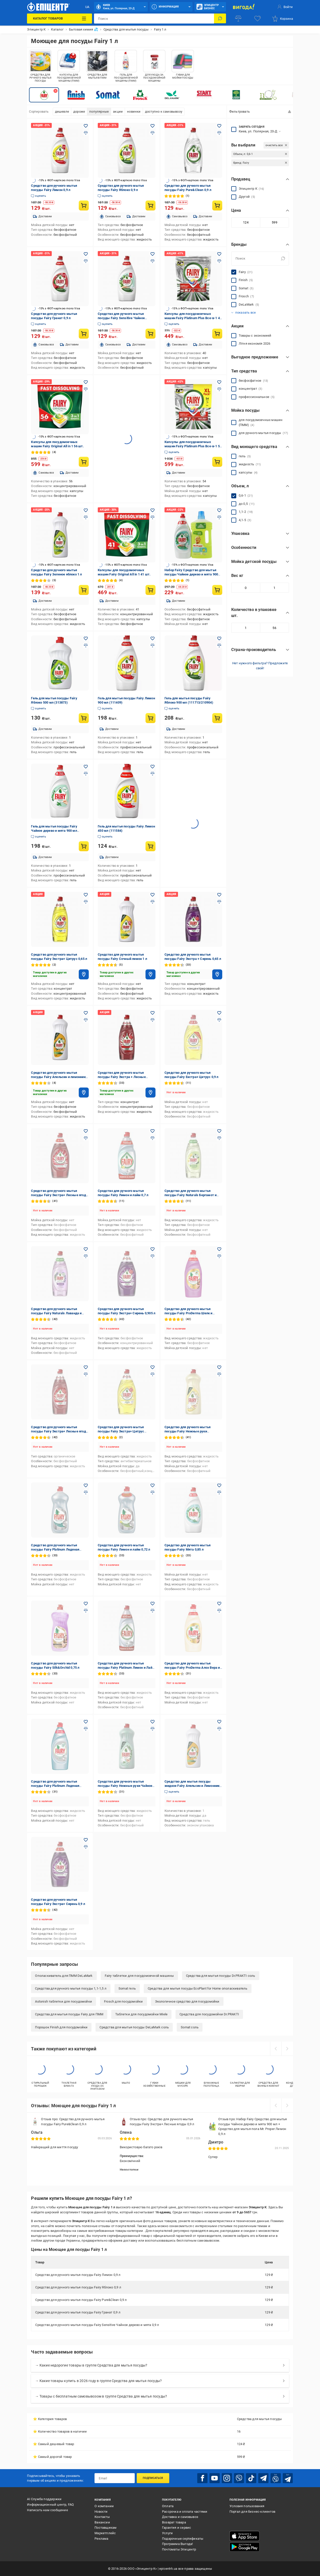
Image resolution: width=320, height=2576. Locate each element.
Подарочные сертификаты (182, 2538)
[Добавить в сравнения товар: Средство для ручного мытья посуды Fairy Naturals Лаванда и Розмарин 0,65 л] (86, 1256)
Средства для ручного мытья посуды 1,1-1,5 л (70, 1988)
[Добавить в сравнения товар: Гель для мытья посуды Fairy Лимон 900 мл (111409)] (153, 645)
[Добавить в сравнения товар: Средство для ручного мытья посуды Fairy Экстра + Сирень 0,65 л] (219, 902)
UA (87, 7)
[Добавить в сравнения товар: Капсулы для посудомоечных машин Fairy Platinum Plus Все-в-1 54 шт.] (219, 389)
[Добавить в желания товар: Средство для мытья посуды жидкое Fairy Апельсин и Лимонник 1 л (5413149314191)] (219, 1722)
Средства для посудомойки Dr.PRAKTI (209, 2014)
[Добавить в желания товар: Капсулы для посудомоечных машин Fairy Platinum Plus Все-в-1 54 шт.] (219, 382)
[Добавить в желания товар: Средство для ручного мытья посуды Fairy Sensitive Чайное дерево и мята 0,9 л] (153, 254)
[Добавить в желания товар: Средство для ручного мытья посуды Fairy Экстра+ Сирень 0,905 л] (153, 1249)
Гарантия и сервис (176, 2527)
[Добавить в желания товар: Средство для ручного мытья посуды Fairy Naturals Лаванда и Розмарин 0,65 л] (86, 1249)
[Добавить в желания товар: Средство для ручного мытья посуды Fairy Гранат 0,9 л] (86, 254)
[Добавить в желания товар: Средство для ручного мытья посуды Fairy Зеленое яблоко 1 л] (86, 510)
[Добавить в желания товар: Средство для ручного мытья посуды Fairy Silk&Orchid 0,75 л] (86, 1604)
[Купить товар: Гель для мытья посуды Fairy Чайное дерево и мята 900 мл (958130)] (84, 846)
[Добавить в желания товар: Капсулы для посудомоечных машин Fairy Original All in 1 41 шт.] (153, 510)
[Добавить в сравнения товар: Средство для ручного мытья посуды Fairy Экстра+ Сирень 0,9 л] (86, 1847)
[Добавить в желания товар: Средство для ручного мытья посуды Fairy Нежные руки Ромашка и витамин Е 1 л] (219, 1367)
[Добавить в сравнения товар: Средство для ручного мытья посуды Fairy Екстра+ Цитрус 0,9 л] (219, 1020)
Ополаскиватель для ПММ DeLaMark (63, 1976)
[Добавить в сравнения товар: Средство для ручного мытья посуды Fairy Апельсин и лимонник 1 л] (86, 1020)
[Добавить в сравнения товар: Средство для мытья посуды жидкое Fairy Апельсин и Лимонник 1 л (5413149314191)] (219, 1729)
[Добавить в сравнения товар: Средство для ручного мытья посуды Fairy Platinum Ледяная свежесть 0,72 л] (86, 1492)
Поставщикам (105, 2527)
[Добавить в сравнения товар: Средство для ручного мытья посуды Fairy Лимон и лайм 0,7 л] (153, 1138)
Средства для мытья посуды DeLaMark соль (134, 2027)
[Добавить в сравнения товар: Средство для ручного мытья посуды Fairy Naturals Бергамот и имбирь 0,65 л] (219, 1138)
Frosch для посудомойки (123, 2001)
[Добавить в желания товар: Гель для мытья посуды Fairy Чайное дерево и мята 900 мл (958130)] (86, 767)
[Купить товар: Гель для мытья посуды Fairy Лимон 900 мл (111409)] (151, 718)
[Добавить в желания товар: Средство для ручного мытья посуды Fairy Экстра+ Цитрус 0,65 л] (86, 895)
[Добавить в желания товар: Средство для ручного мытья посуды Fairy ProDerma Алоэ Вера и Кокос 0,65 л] (219, 1604)
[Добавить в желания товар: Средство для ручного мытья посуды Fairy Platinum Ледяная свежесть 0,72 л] (86, 1485)
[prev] (276, 2049)
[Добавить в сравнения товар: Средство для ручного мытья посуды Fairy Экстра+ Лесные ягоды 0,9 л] (86, 1138)
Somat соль (189, 2027)
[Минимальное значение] (245, 223)
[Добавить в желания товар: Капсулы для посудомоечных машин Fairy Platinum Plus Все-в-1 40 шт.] (219, 254)
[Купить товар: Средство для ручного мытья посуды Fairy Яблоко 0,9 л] (151, 205)
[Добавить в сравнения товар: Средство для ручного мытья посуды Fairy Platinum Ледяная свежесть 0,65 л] (86, 1729)
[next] (287, 2049)
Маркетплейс (105, 2533)
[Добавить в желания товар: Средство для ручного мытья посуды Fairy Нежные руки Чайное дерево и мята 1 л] (153, 1722)
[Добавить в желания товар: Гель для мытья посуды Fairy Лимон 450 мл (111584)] (153, 767)
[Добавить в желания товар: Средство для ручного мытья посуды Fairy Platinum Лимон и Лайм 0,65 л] (153, 1604)
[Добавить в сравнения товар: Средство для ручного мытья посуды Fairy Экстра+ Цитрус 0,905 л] (153, 1374)
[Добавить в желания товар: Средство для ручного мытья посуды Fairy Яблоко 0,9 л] (153, 126)
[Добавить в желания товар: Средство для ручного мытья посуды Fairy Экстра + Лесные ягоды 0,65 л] (153, 1013)
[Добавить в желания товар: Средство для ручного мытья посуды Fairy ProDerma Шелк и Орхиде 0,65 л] (219, 1249)
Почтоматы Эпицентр (179, 2549)
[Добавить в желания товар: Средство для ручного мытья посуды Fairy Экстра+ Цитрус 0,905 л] (153, 1367)
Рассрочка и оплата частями (184, 2511)
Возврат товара (174, 2522)
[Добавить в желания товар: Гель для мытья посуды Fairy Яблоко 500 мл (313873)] (86, 638)
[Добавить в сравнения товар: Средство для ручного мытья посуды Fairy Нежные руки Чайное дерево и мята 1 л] (153, 1729)
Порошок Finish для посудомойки (61, 2027)
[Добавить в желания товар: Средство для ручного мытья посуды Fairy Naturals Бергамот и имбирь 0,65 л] (219, 1131)
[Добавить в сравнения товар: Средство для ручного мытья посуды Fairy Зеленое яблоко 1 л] (86, 517)
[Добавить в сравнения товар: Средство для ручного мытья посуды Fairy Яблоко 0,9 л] (153, 133)
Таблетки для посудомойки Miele (141, 2014)
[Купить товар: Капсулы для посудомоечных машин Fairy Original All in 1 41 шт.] (151, 590)
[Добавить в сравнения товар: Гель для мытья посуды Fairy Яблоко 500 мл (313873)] (86, 645)
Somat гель (127, 1988)
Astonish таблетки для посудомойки (63, 2001)
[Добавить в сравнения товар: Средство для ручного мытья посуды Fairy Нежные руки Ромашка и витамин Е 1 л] (219, 1374)
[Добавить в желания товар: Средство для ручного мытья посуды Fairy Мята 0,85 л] (219, 1485)
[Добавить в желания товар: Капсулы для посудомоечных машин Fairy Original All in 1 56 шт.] (86, 382)
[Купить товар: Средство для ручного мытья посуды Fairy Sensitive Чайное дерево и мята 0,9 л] (151, 334)
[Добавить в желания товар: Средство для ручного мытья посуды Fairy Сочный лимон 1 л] (153, 895)
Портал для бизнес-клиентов (252, 2511)
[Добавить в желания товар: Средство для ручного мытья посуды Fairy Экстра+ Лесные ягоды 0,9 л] (86, 1131)
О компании (104, 2506)
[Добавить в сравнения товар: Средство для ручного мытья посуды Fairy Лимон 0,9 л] (86, 133)
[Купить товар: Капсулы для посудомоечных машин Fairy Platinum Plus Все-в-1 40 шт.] (217, 334)
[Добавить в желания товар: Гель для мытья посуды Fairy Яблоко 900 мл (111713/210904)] (219, 638)
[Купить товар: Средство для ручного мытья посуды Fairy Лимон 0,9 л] (84, 205)
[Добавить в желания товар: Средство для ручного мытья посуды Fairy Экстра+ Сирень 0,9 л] (86, 1840)
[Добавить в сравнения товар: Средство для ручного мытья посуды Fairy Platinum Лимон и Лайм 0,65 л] (153, 1611)
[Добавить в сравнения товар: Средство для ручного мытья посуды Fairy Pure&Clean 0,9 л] (219, 133)
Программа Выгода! (177, 2543)
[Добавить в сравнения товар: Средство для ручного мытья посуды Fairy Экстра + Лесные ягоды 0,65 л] (153, 1020)
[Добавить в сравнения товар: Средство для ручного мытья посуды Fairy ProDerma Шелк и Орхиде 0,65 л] (219, 1256)
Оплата (168, 2506)
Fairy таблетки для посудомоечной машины (139, 1976)
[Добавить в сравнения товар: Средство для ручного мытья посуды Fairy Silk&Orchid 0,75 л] (86, 1611)
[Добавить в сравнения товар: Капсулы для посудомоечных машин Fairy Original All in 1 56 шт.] (86, 389)
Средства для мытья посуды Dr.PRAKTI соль (220, 1976)
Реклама (101, 2538)
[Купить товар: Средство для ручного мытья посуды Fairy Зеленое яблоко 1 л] (84, 590)
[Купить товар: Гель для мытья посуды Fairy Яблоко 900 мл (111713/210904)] (217, 718)
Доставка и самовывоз (180, 2516)
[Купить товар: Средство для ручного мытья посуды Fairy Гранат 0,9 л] (84, 334)
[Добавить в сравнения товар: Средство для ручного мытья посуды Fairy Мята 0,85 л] (219, 1492)
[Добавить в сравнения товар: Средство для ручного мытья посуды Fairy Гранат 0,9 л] (86, 261)
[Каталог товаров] (59, 19)
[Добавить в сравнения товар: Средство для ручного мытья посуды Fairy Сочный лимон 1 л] (153, 902)
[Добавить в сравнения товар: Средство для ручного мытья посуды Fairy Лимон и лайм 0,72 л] (153, 1492)
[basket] (282, 18)
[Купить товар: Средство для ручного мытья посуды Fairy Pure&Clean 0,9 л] (217, 205)
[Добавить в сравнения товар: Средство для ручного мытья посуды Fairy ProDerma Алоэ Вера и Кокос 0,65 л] (219, 1611)
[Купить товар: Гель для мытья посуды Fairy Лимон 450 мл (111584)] (151, 846)
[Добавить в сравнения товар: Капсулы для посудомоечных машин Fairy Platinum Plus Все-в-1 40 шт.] (219, 261)
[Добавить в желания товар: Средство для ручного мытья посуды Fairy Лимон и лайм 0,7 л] (153, 1131)
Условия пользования (247, 2506)
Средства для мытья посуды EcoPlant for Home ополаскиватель (198, 1988)
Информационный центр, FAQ (50, 2504)
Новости (101, 2511)
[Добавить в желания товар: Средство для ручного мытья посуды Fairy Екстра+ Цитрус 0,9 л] (219, 1013)
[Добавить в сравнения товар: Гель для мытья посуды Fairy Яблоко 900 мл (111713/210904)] (219, 645)
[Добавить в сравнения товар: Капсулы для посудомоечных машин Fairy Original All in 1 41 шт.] (153, 517)
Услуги (167, 2533)
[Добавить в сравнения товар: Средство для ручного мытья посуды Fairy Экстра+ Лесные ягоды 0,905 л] (86, 1374)
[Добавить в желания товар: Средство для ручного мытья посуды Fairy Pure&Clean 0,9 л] (219, 126)
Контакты (102, 2516)
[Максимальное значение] (274, 223)
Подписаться (153, 2478)
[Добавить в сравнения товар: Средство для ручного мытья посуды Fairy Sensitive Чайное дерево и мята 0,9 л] (153, 261)
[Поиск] (220, 19)
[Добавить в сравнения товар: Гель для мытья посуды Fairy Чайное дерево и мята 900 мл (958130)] (86, 774)
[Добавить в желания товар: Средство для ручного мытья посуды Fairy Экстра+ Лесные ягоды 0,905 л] (86, 1367)
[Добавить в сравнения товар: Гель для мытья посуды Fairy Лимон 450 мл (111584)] (153, 774)
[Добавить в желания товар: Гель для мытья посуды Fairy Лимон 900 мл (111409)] (153, 638)
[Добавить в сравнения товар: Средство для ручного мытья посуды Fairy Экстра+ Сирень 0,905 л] (153, 1256)
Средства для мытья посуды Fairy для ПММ (69, 2014)
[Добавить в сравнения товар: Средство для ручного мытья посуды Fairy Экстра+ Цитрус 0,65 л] (86, 902)
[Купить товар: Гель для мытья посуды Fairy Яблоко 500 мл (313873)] (84, 718)
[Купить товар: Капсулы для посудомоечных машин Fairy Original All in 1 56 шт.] (84, 462)
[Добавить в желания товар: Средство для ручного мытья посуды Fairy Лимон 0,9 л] (86, 126)
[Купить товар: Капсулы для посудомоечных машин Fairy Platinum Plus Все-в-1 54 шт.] (217, 462)
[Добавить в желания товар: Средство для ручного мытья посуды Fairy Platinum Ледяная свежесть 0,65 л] (86, 1722)
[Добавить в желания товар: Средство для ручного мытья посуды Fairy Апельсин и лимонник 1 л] (86, 1013)
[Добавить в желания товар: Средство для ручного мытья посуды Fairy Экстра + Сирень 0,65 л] (219, 895)
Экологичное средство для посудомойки (187, 2001)
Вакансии (102, 2522)
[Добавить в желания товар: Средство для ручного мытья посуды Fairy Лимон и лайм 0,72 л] (153, 1485)
